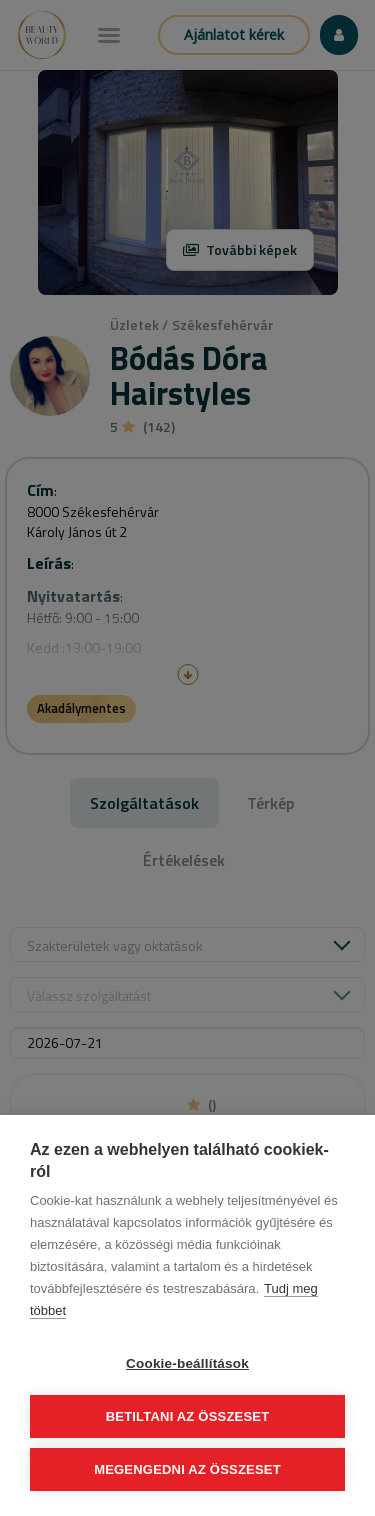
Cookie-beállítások (187, 1363)
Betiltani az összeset (188, 1416)
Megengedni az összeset (187, 1469)
